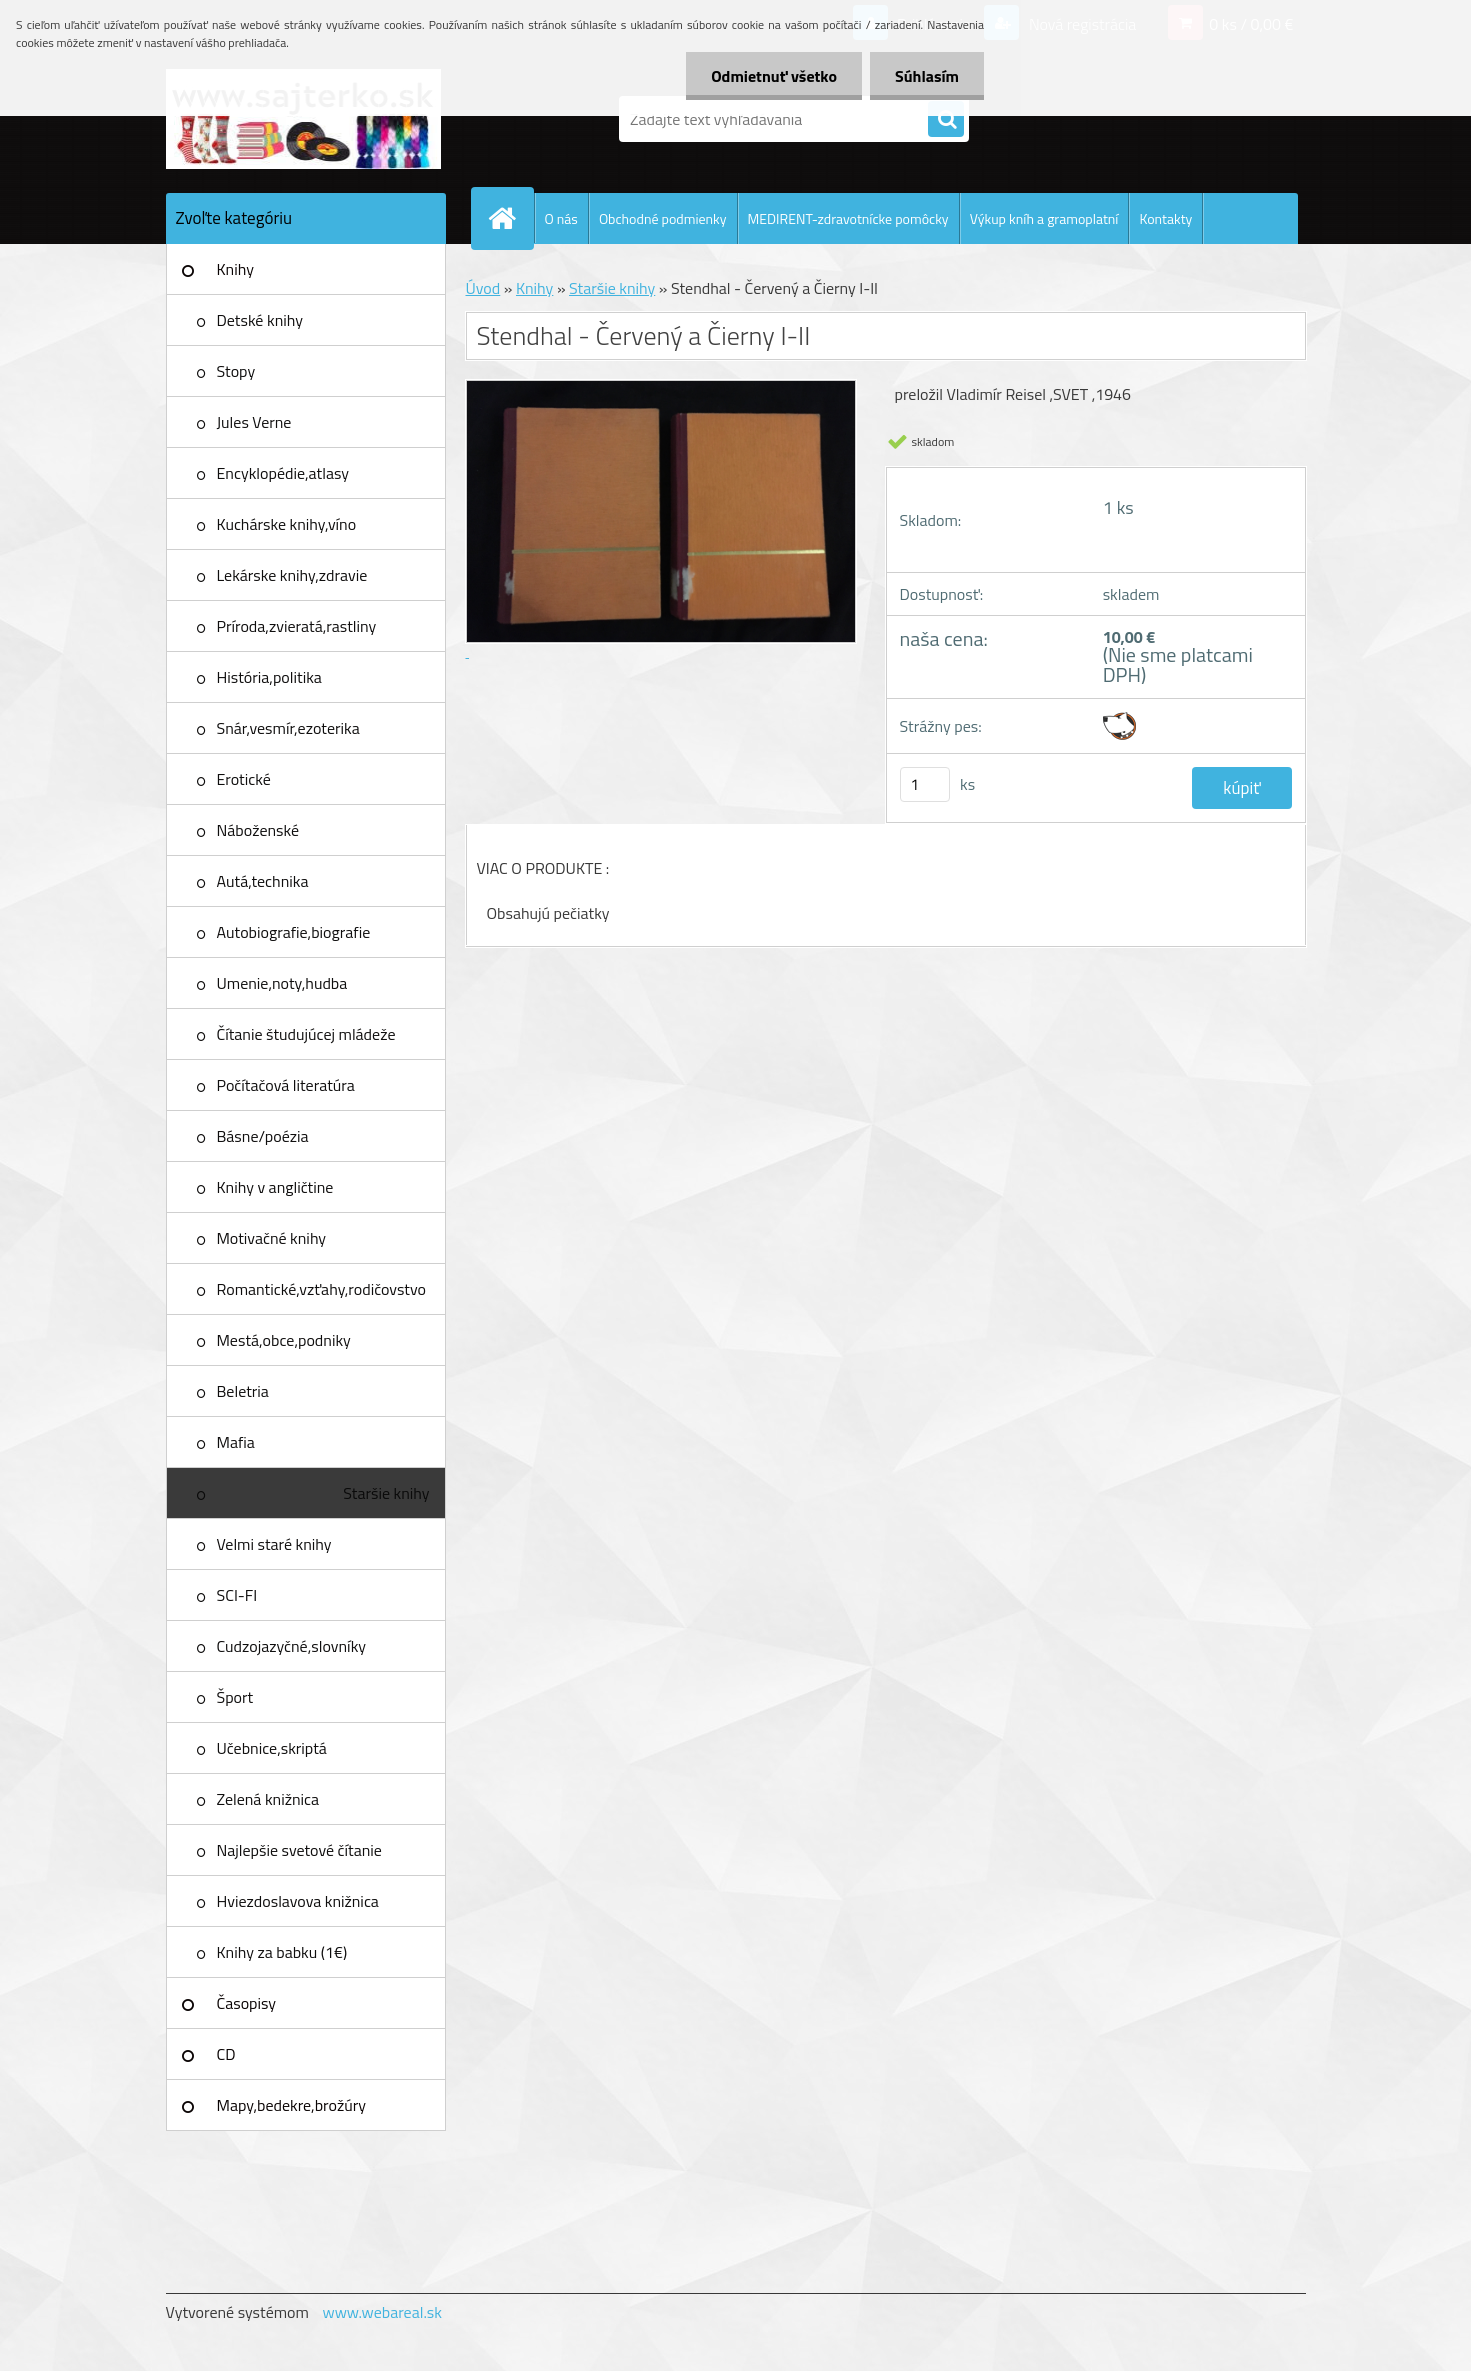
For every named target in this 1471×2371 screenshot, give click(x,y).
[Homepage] (511, 218)
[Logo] (303, 119)
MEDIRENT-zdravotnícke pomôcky (848, 218)
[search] (946, 120)
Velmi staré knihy (274, 1544)
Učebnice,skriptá (272, 1748)
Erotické (244, 779)
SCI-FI (237, 1595)
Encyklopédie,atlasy (283, 473)
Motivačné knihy (272, 1238)
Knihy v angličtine (275, 1187)
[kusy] (925, 784)
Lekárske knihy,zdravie (292, 575)
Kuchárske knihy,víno (287, 524)
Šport (235, 1697)
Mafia (236, 1442)
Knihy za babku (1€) (282, 1952)
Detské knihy (260, 320)
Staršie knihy (386, 1493)
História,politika (269, 677)
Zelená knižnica (268, 1799)
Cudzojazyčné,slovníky (292, 1646)
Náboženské (258, 830)
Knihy (235, 269)
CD (226, 2054)
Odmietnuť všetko (774, 76)
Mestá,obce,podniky (284, 1340)
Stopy (236, 371)
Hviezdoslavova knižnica (298, 1901)
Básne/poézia (263, 1136)
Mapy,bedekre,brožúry (291, 2105)
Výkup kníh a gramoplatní (1044, 218)
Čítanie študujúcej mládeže (306, 1034)
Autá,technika (263, 881)
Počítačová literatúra (286, 1085)
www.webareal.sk (382, 2312)
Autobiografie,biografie (294, 932)
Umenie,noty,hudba (282, 983)
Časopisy (247, 2003)
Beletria (243, 1391)
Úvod (483, 288)
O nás (561, 218)
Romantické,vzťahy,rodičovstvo (322, 1289)
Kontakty (1165, 218)
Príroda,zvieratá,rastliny (297, 626)
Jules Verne (254, 422)
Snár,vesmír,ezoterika (288, 728)
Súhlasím (927, 76)
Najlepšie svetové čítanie (299, 1850)
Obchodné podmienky (663, 218)
